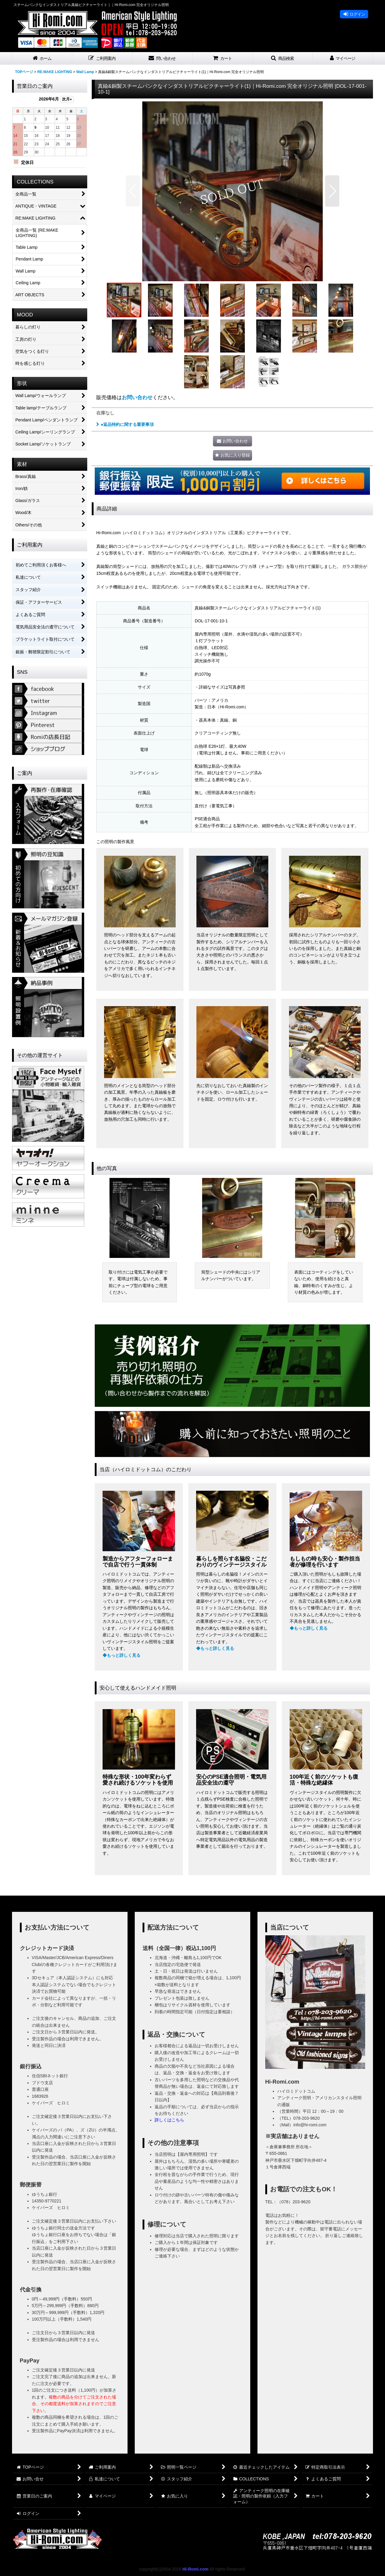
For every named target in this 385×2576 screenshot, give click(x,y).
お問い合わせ (137, 397)
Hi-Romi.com (195, 2569)
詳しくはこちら (169, 2120)
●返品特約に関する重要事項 (125, 424)
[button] (102, 58)
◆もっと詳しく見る (121, 1655)
